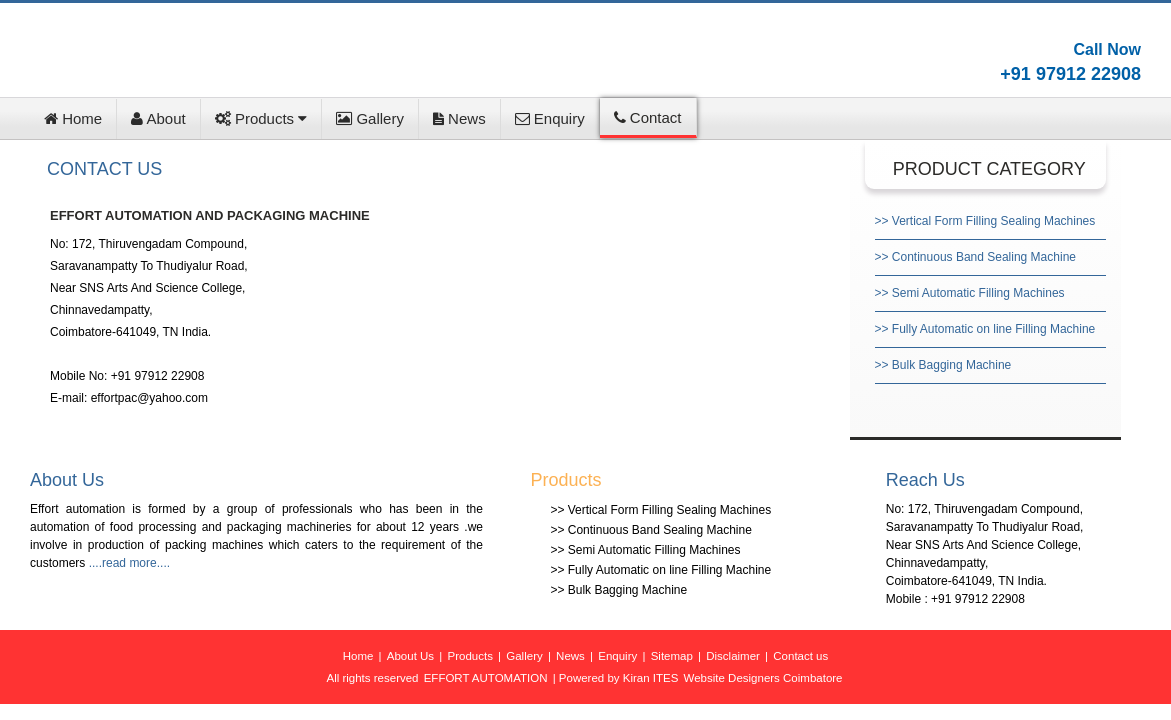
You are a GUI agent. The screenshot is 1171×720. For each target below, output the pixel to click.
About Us (410, 656)
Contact (648, 117)
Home (73, 118)
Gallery (370, 118)
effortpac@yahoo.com (149, 398)
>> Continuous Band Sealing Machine (975, 257)
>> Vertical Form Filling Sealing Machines (985, 221)
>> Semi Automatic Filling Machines (970, 293)
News (459, 118)
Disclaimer (733, 656)
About (158, 118)
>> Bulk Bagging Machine (943, 365)
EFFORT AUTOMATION (486, 678)
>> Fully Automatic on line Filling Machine (985, 329)
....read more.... (129, 563)
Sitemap (672, 656)
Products (261, 118)
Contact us (800, 656)
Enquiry (550, 118)
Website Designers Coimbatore (763, 678)
